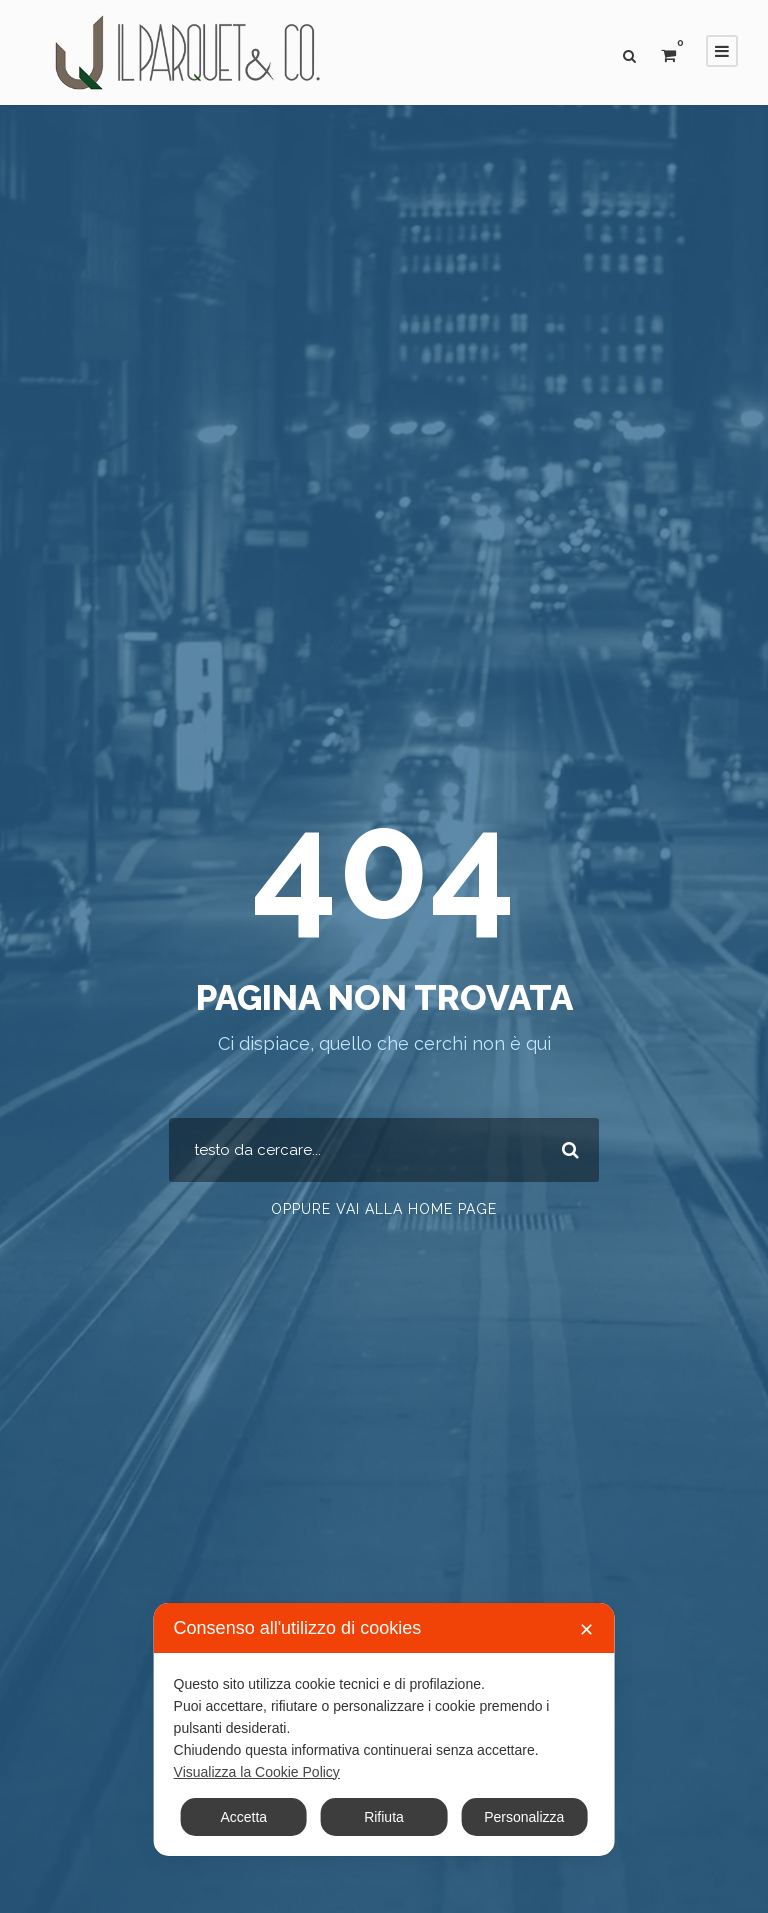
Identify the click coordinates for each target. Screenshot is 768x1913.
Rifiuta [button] (384, 1817)
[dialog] (384, 1729)
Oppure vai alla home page (384, 1209)
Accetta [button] (243, 1817)
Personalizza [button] (524, 1817)
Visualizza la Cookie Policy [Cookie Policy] (257, 1772)
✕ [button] (586, 1630)
